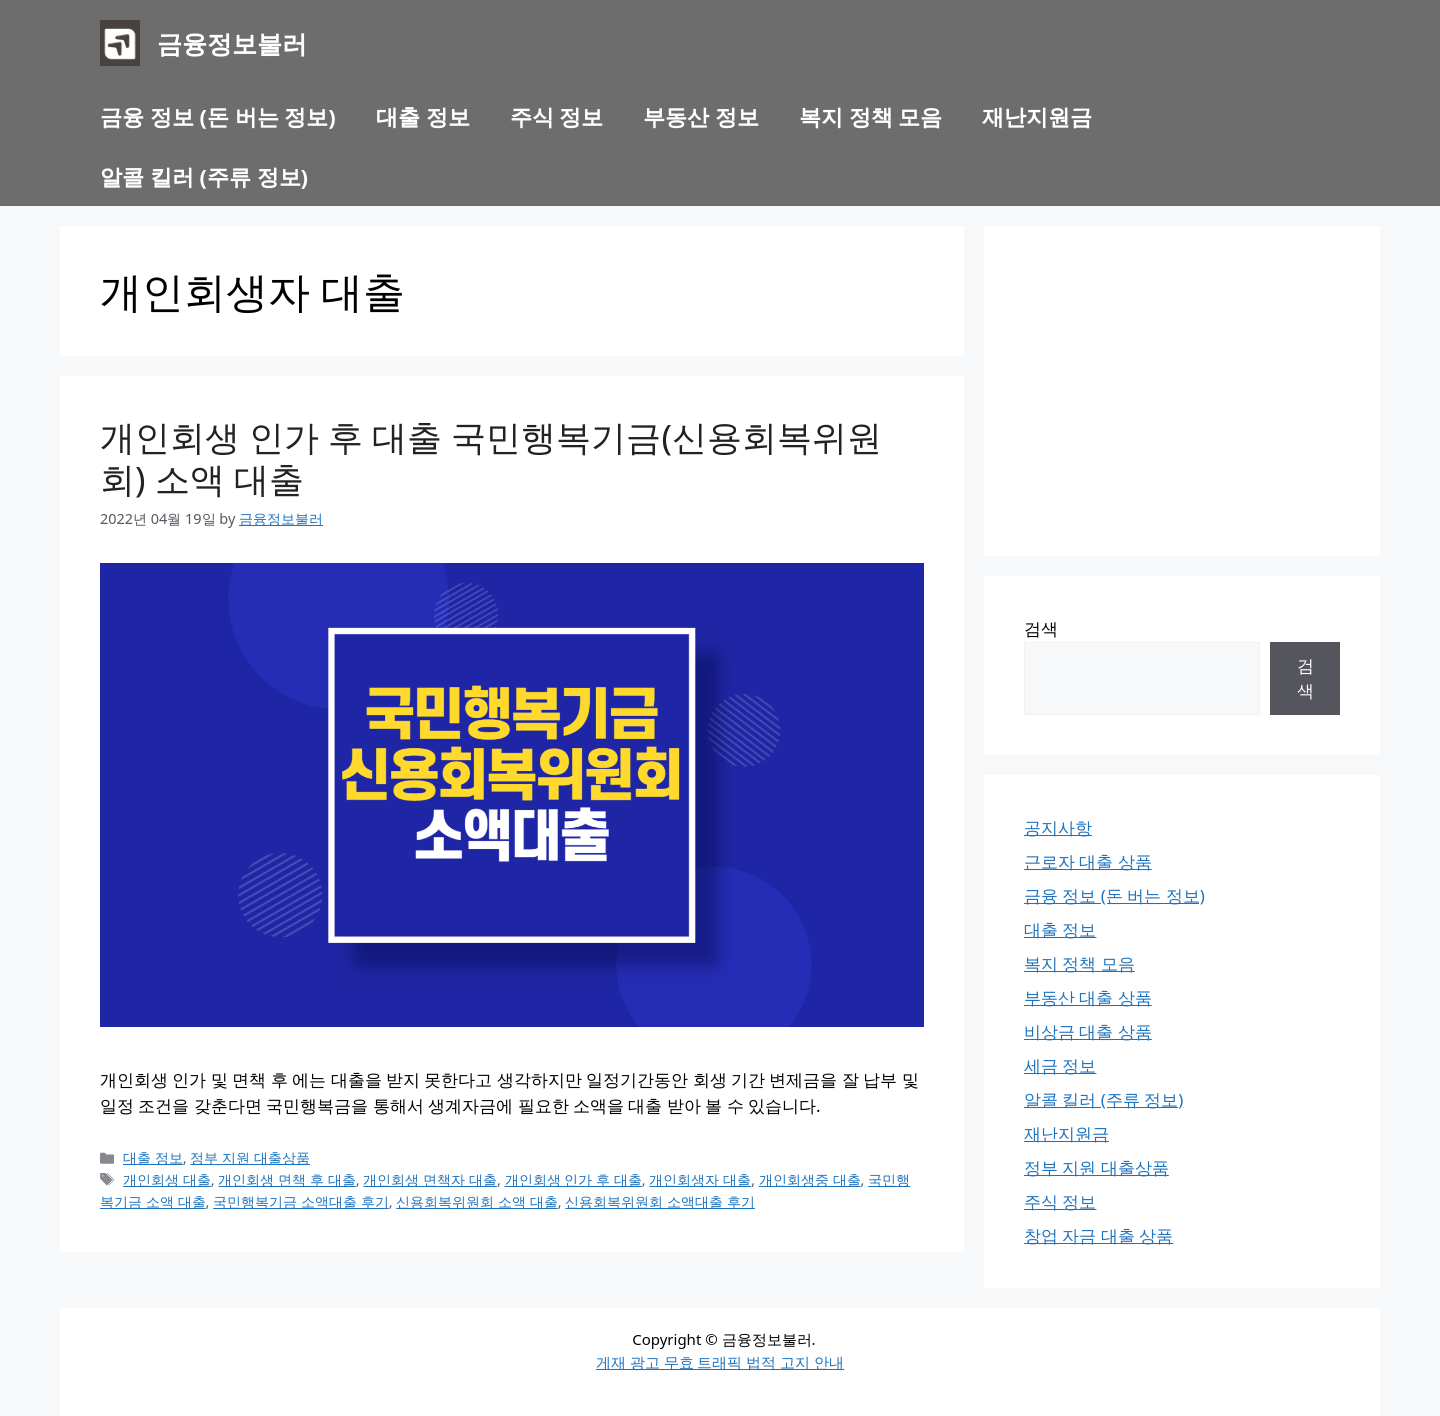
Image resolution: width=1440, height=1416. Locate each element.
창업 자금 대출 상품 (1098, 1235)
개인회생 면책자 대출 (430, 1179)
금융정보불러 (232, 43)
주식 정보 (557, 116)
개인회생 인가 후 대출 (573, 1179)
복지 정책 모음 (870, 116)
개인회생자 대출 (700, 1179)
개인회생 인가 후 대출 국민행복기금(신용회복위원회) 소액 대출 (491, 457)
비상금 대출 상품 (1088, 1031)
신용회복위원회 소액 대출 (477, 1201)
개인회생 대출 (167, 1179)
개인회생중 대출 (810, 1179)
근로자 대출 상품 (1088, 861)
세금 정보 (1060, 1065)
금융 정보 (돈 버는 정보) (218, 116)
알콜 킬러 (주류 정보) (204, 176)
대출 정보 (423, 116)
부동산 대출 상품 (1088, 997)
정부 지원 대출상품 (250, 1157)
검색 (1041, 628)
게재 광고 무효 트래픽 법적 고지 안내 (720, 1362)
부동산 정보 (701, 116)
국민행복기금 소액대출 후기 (301, 1201)
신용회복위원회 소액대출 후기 (660, 1201)
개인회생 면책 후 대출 (286, 1179)
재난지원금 (1037, 116)
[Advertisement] (1182, 391)
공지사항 (1058, 827)
